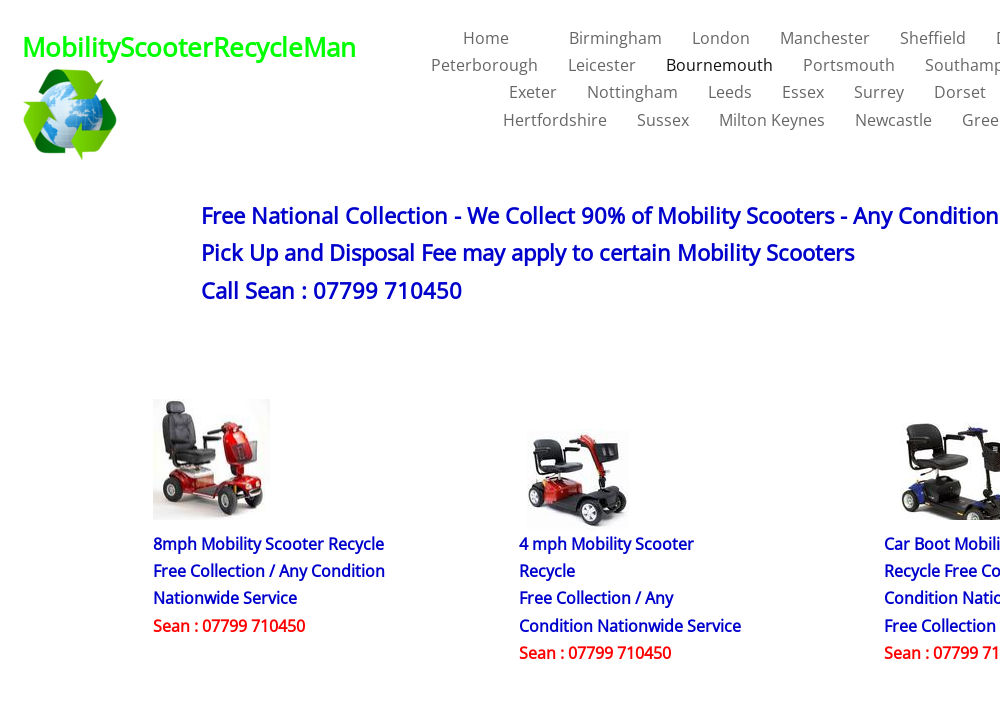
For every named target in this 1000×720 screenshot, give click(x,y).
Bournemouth (719, 65)
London (721, 38)
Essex (803, 92)
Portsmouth (849, 65)
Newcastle (893, 120)
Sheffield (933, 38)
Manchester (825, 38)
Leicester (602, 65)
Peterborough (484, 65)
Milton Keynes (772, 120)
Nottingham (632, 92)
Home (486, 38)
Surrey (879, 92)
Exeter (533, 92)
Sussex (663, 120)
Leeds (730, 92)
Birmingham (615, 38)
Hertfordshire (555, 120)
